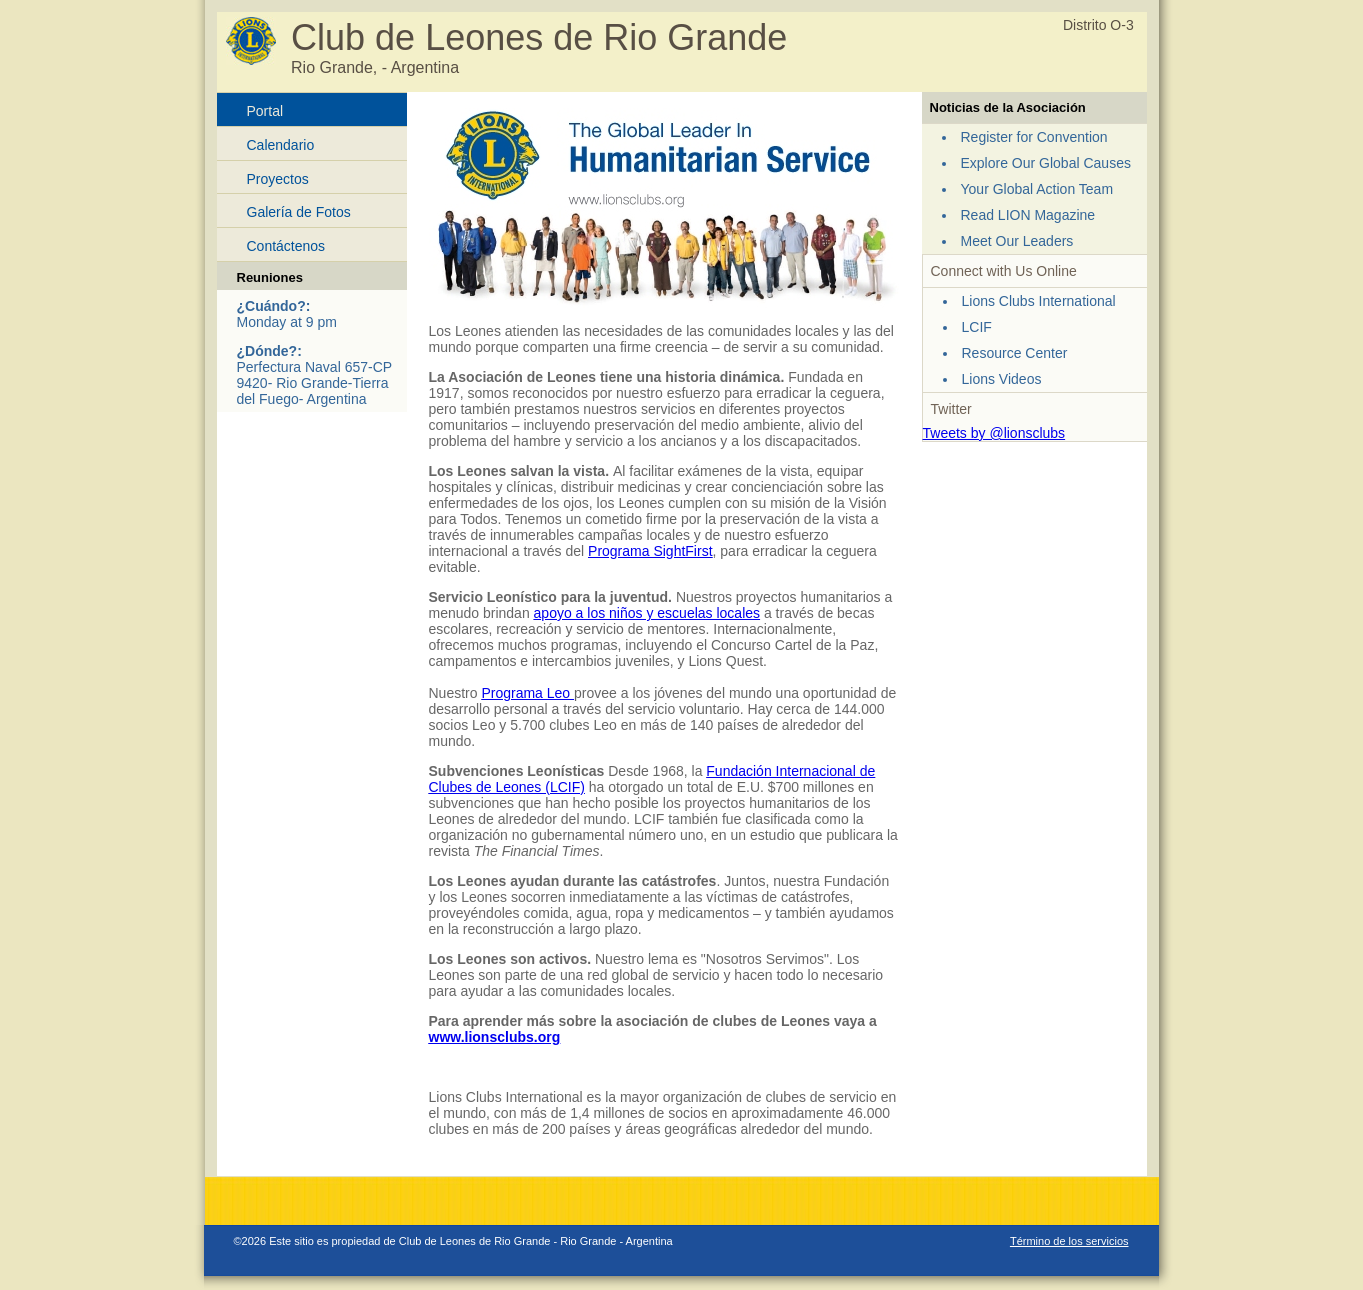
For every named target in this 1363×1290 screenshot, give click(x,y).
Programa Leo (527, 693)
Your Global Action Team (1037, 189)
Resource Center (1015, 353)
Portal (265, 111)
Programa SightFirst (650, 551)
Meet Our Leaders (1017, 241)
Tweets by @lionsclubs (994, 433)
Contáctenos (286, 246)
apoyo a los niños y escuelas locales (647, 613)
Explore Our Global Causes (1046, 163)
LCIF (977, 327)
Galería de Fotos (299, 212)
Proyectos (278, 179)
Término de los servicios (1069, 1241)
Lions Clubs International (1039, 301)
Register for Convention (1034, 137)
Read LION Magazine (1028, 215)
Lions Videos (1002, 379)
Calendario (281, 145)
